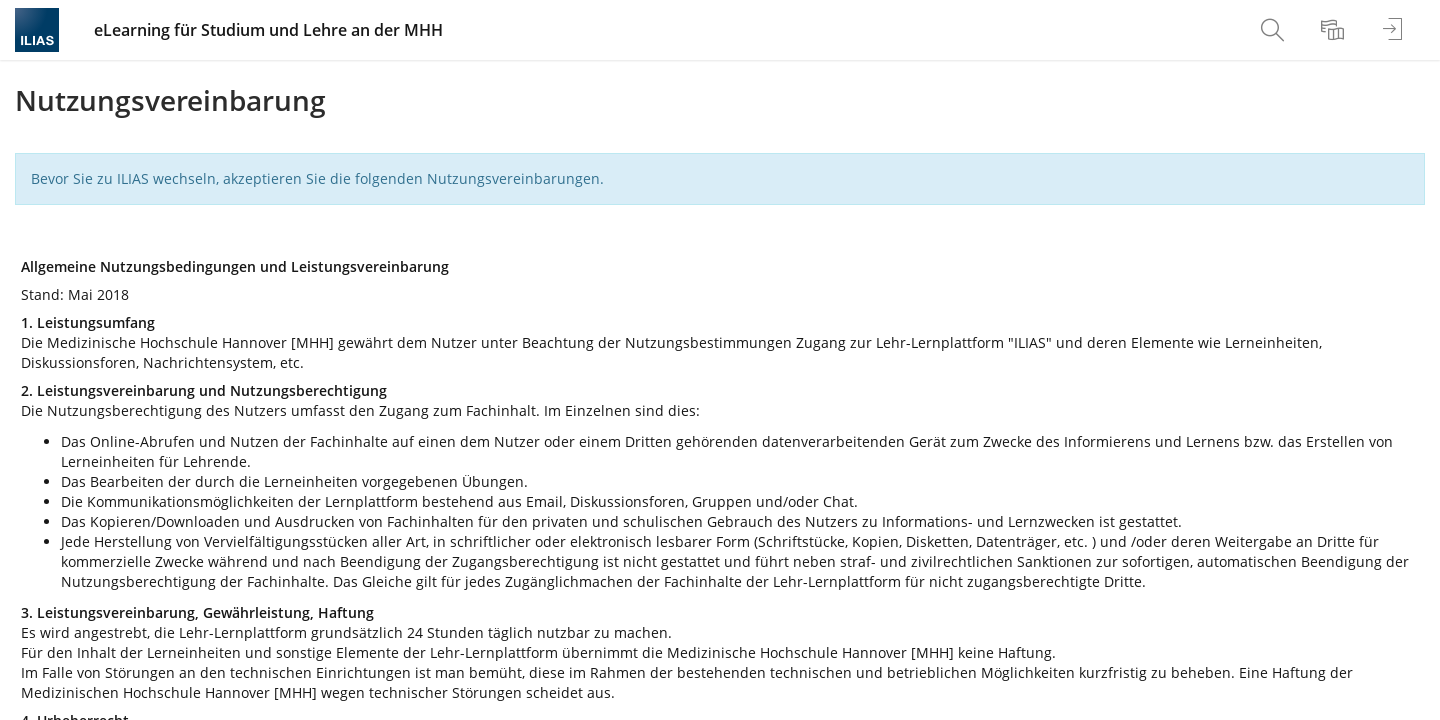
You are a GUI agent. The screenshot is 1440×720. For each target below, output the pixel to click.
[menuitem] (1275, 30)
